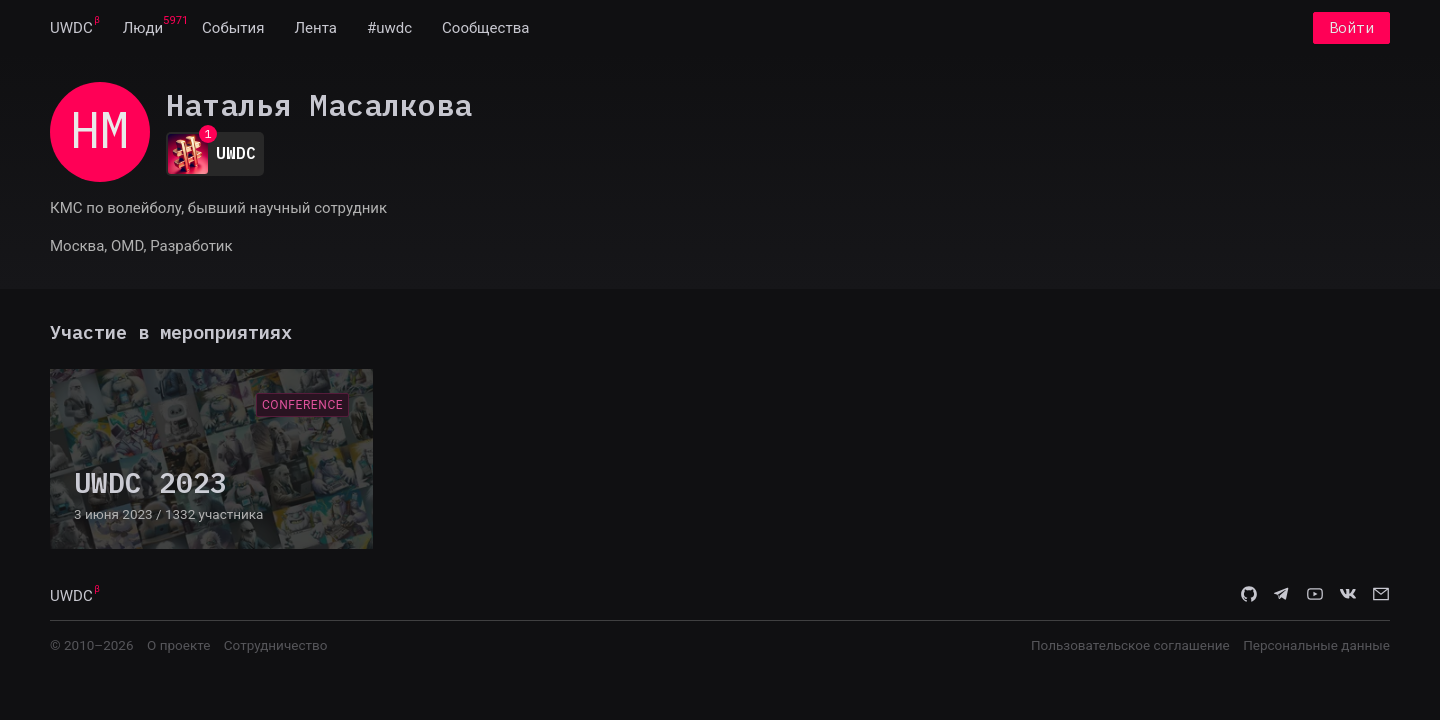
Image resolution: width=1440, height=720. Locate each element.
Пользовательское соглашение (1130, 645)
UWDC (71, 28)
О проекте (178, 645)
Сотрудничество (276, 645)
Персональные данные (1316, 645)
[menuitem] (71, 28)
